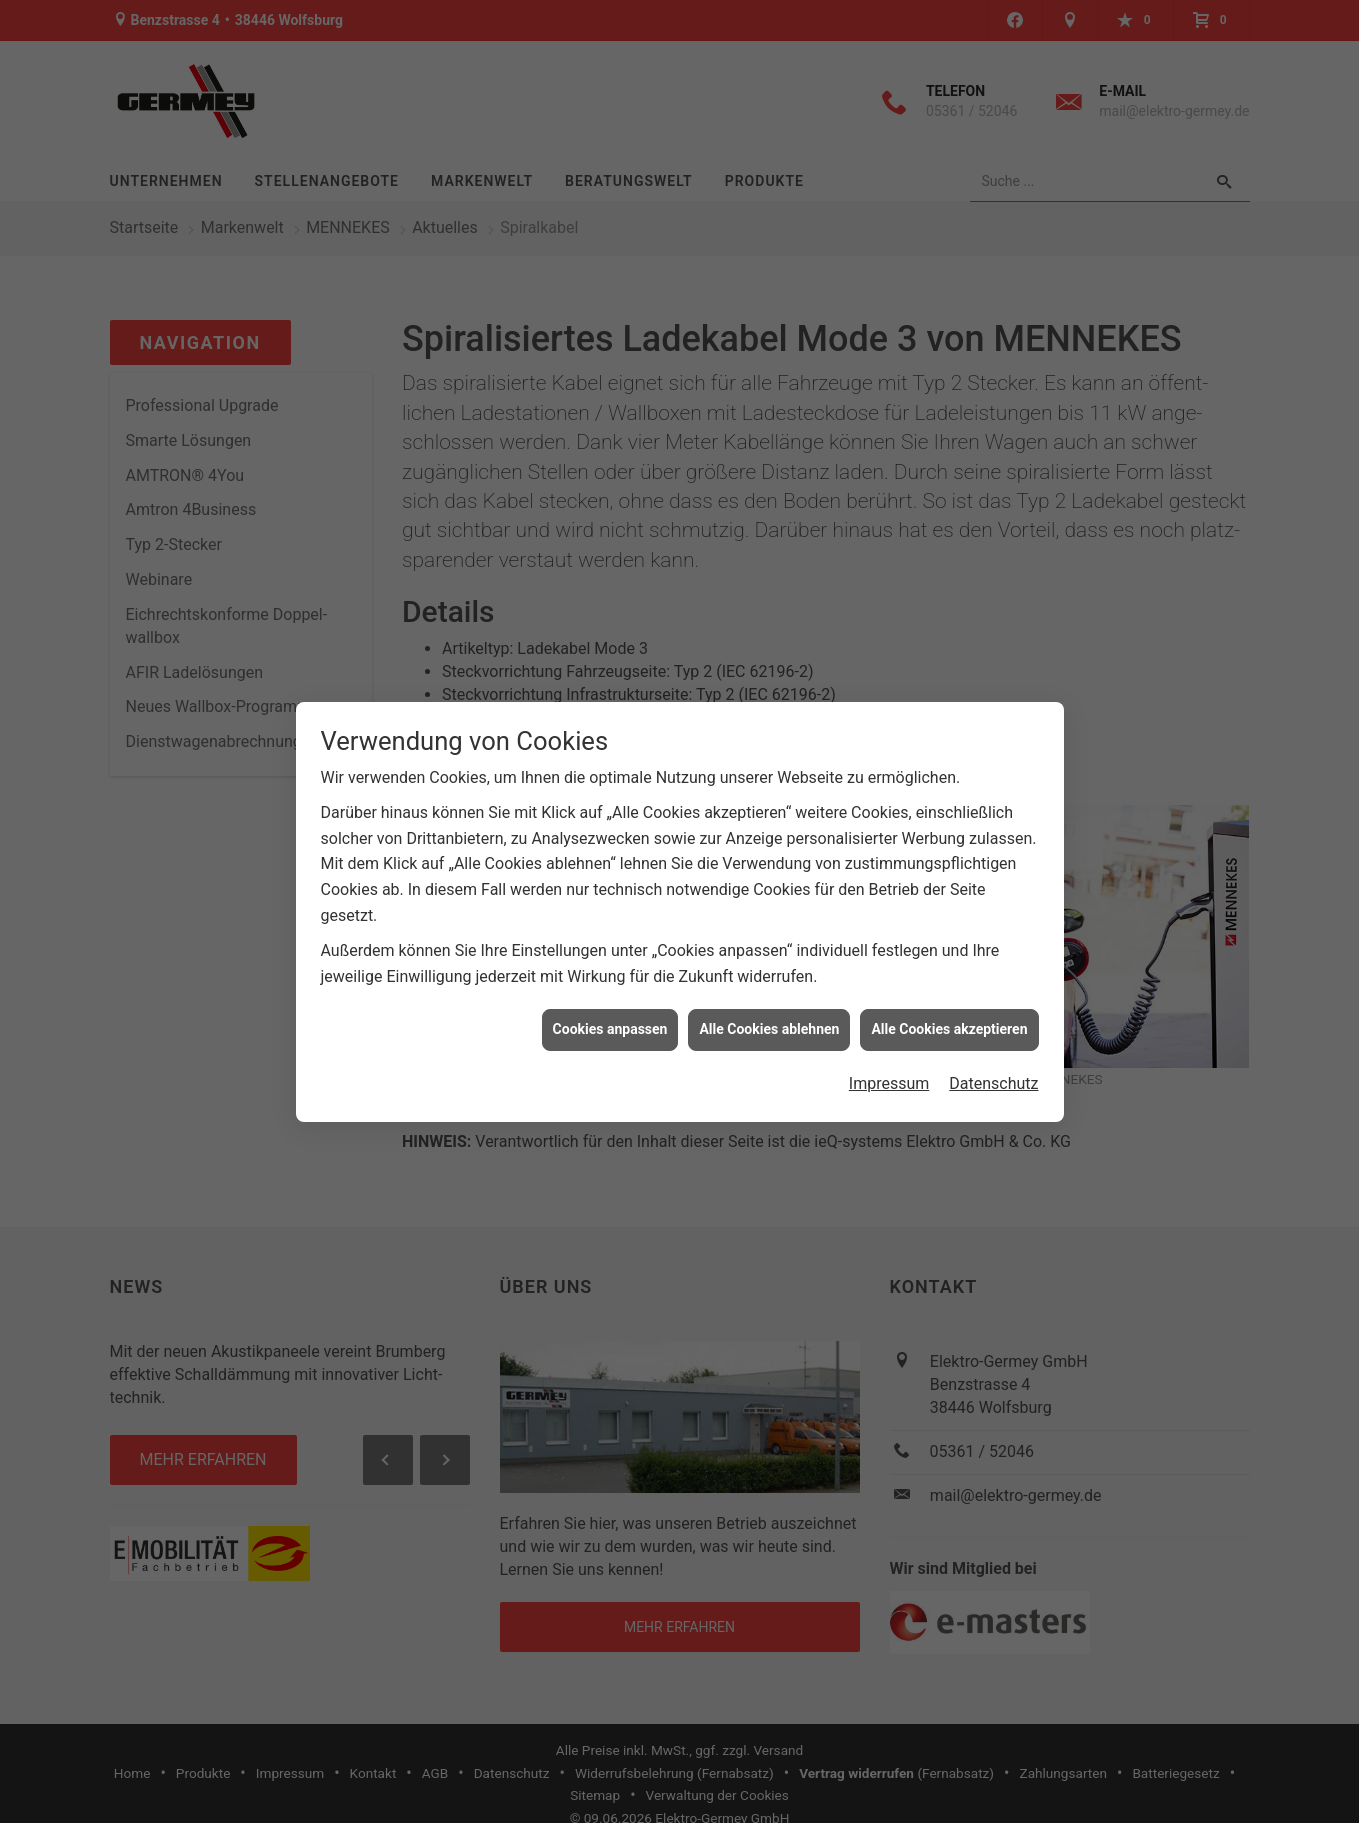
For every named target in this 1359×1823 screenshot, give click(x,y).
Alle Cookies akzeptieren (949, 1029)
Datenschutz (993, 1083)
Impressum (889, 1083)
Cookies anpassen (610, 1029)
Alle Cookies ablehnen (769, 1029)
